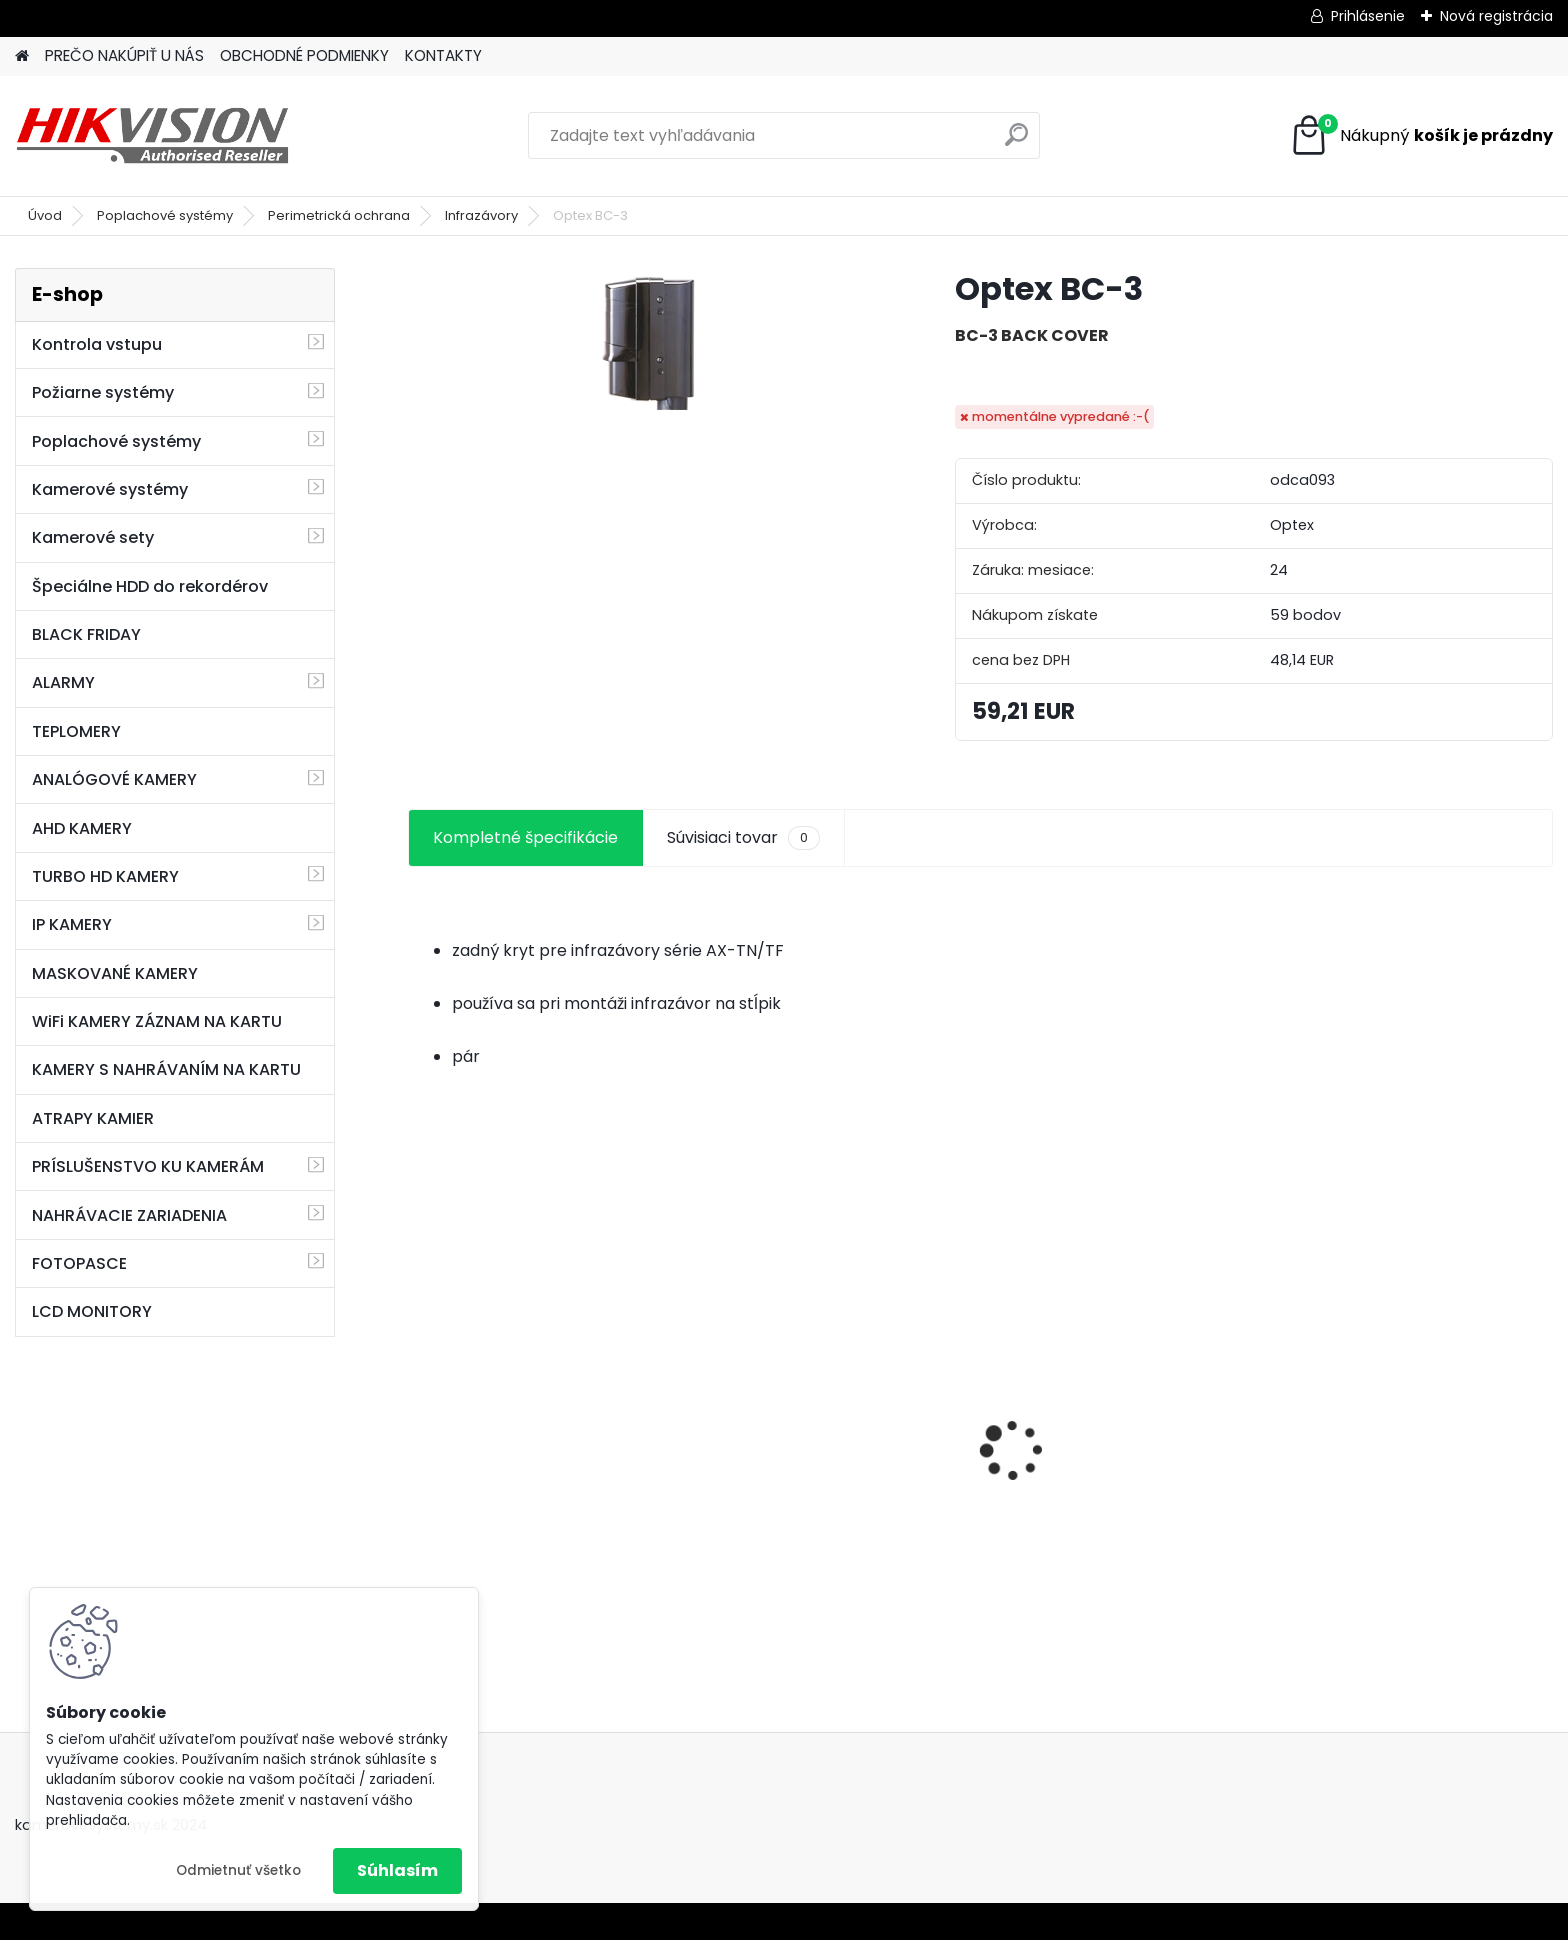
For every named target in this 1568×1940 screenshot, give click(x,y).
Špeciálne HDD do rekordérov (150, 586)
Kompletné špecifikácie (525, 837)
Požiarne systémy (103, 392)
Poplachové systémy (165, 215)
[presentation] (418, 1415)
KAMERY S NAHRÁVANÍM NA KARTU (166, 1069)
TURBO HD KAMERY (105, 876)
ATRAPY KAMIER (93, 1118)
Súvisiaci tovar (743, 838)
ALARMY (63, 682)
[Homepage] (22, 56)
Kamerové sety (93, 537)
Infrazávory (481, 215)
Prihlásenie (1368, 16)
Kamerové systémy (110, 489)
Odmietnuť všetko (238, 1870)
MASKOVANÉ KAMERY (115, 973)
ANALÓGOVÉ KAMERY (114, 779)
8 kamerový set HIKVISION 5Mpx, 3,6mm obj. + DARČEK (819, 1446)
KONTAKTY (443, 55)
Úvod (45, 215)
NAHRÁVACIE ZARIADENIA (129, 1215)
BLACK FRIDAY (86, 634)
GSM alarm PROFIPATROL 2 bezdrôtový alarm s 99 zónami (542, 1494)
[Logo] (152, 136)
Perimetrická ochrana (339, 215)
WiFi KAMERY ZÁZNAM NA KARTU (157, 1021)
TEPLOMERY (76, 731)
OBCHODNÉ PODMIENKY (304, 55)
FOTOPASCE (79, 1263)
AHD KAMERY (82, 828)
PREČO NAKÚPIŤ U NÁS (124, 55)
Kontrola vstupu (97, 344)
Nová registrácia (1496, 16)
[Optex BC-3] (649, 343)
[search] (1016, 142)
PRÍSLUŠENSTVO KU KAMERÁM (148, 1166)
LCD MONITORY (92, 1311)
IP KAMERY (72, 924)
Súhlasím (397, 1870)
